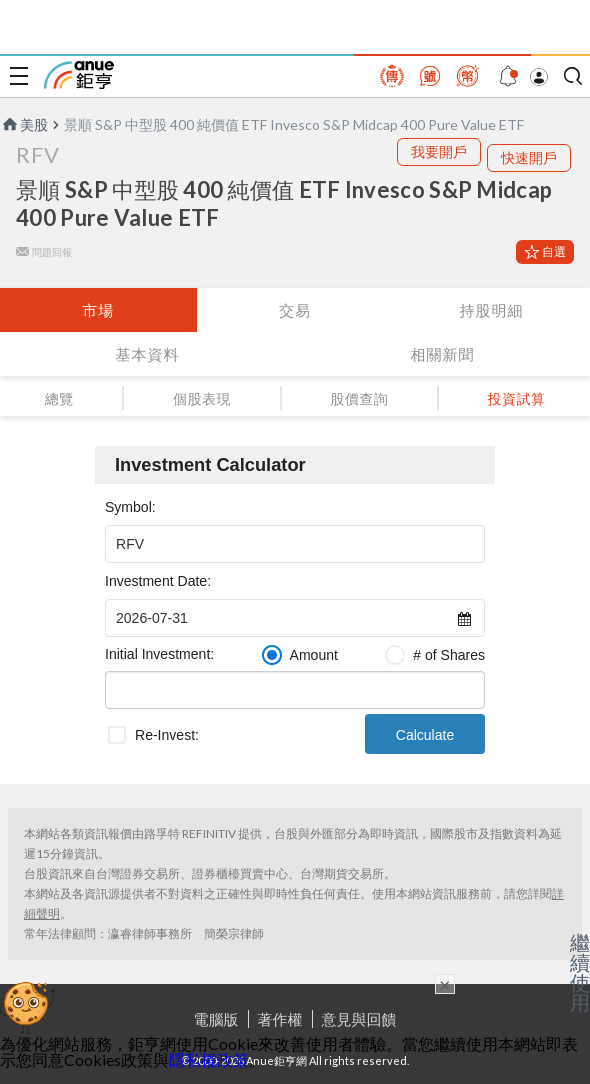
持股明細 (492, 310)
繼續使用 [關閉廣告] (580, 972)
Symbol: (130, 507)
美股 (24, 124)
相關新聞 (443, 354)
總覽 (59, 398)
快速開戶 (529, 157)
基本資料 (148, 354)
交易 (295, 310)
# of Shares (449, 655)
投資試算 (516, 398)
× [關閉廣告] (445, 984)
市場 (98, 310)
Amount (314, 655)
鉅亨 (79, 75)
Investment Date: (158, 581)
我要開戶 (439, 151)
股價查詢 (359, 398)
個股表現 (202, 398)
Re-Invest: (167, 735)
